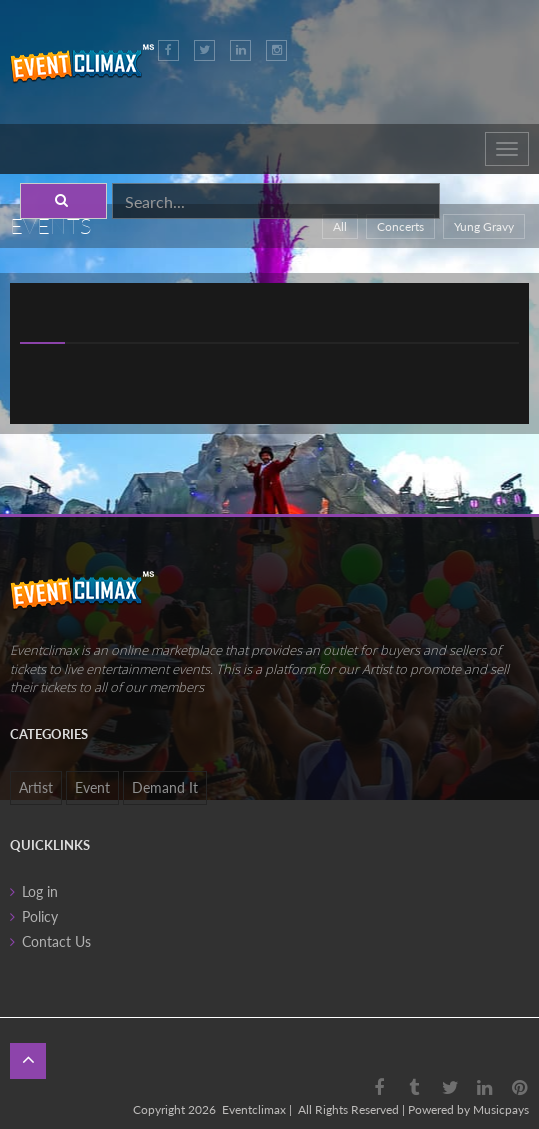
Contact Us (56, 941)
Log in (40, 891)
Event (92, 787)
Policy (40, 916)
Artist (36, 787)
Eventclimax (254, 1109)
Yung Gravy (484, 226)
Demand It (165, 787)
